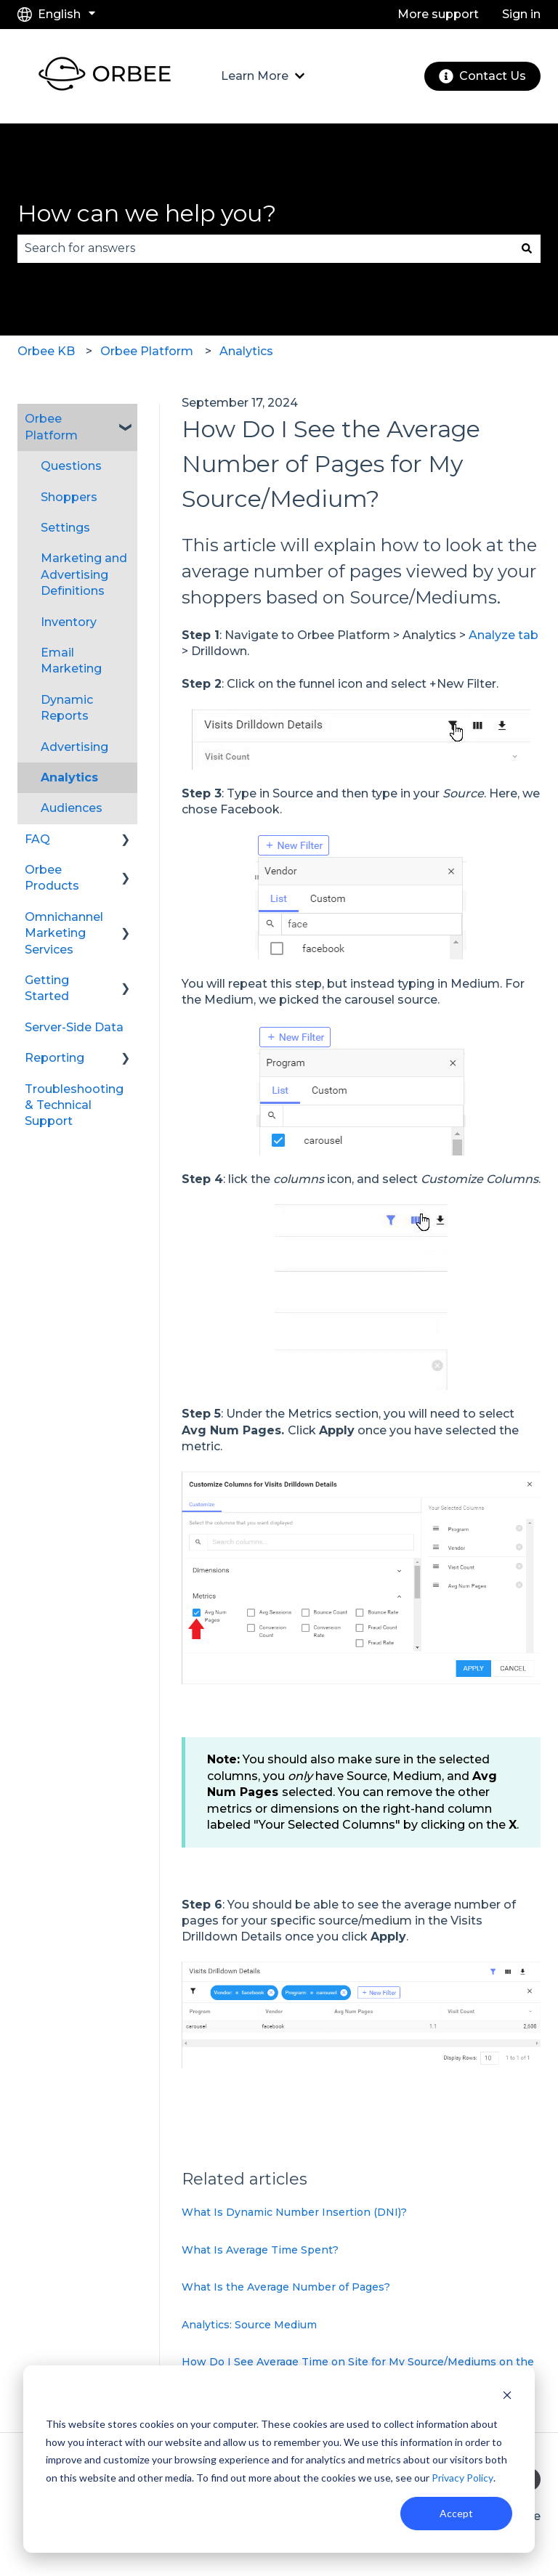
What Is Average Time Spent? (260, 2249)
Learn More (254, 76)
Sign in (521, 14)
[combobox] (265, 248)
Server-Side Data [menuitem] (74, 1027)
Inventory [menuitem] (69, 622)
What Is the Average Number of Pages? (286, 2286)
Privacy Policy (462, 2477)
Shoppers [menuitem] (69, 497)
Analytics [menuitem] (69, 777)
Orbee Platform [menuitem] (51, 427)
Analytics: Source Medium (249, 2324)
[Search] (527, 248)
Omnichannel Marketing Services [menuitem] (64, 933)
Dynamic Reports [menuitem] (67, 708)
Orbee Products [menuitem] (52, 878)
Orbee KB (46, 351)
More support (438, 14)
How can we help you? (146, 213)
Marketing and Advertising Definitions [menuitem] (84, 574)
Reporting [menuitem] (54, 1058)
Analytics (246, 351)
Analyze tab (503, 635)
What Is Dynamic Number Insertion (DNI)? (294, 2212)
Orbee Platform (146, 351)
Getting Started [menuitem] (47, 988)
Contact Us (482, 76)
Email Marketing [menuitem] (71, 660)
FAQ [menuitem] (37, 839)
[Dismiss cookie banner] (507, 2397)
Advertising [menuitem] (74, 747)
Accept (456, 2513)
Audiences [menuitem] (71, 808)
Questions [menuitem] (71, 466)
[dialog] (279, 2459)
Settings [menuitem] (65, 528)
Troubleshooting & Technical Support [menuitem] (74, 1105)
